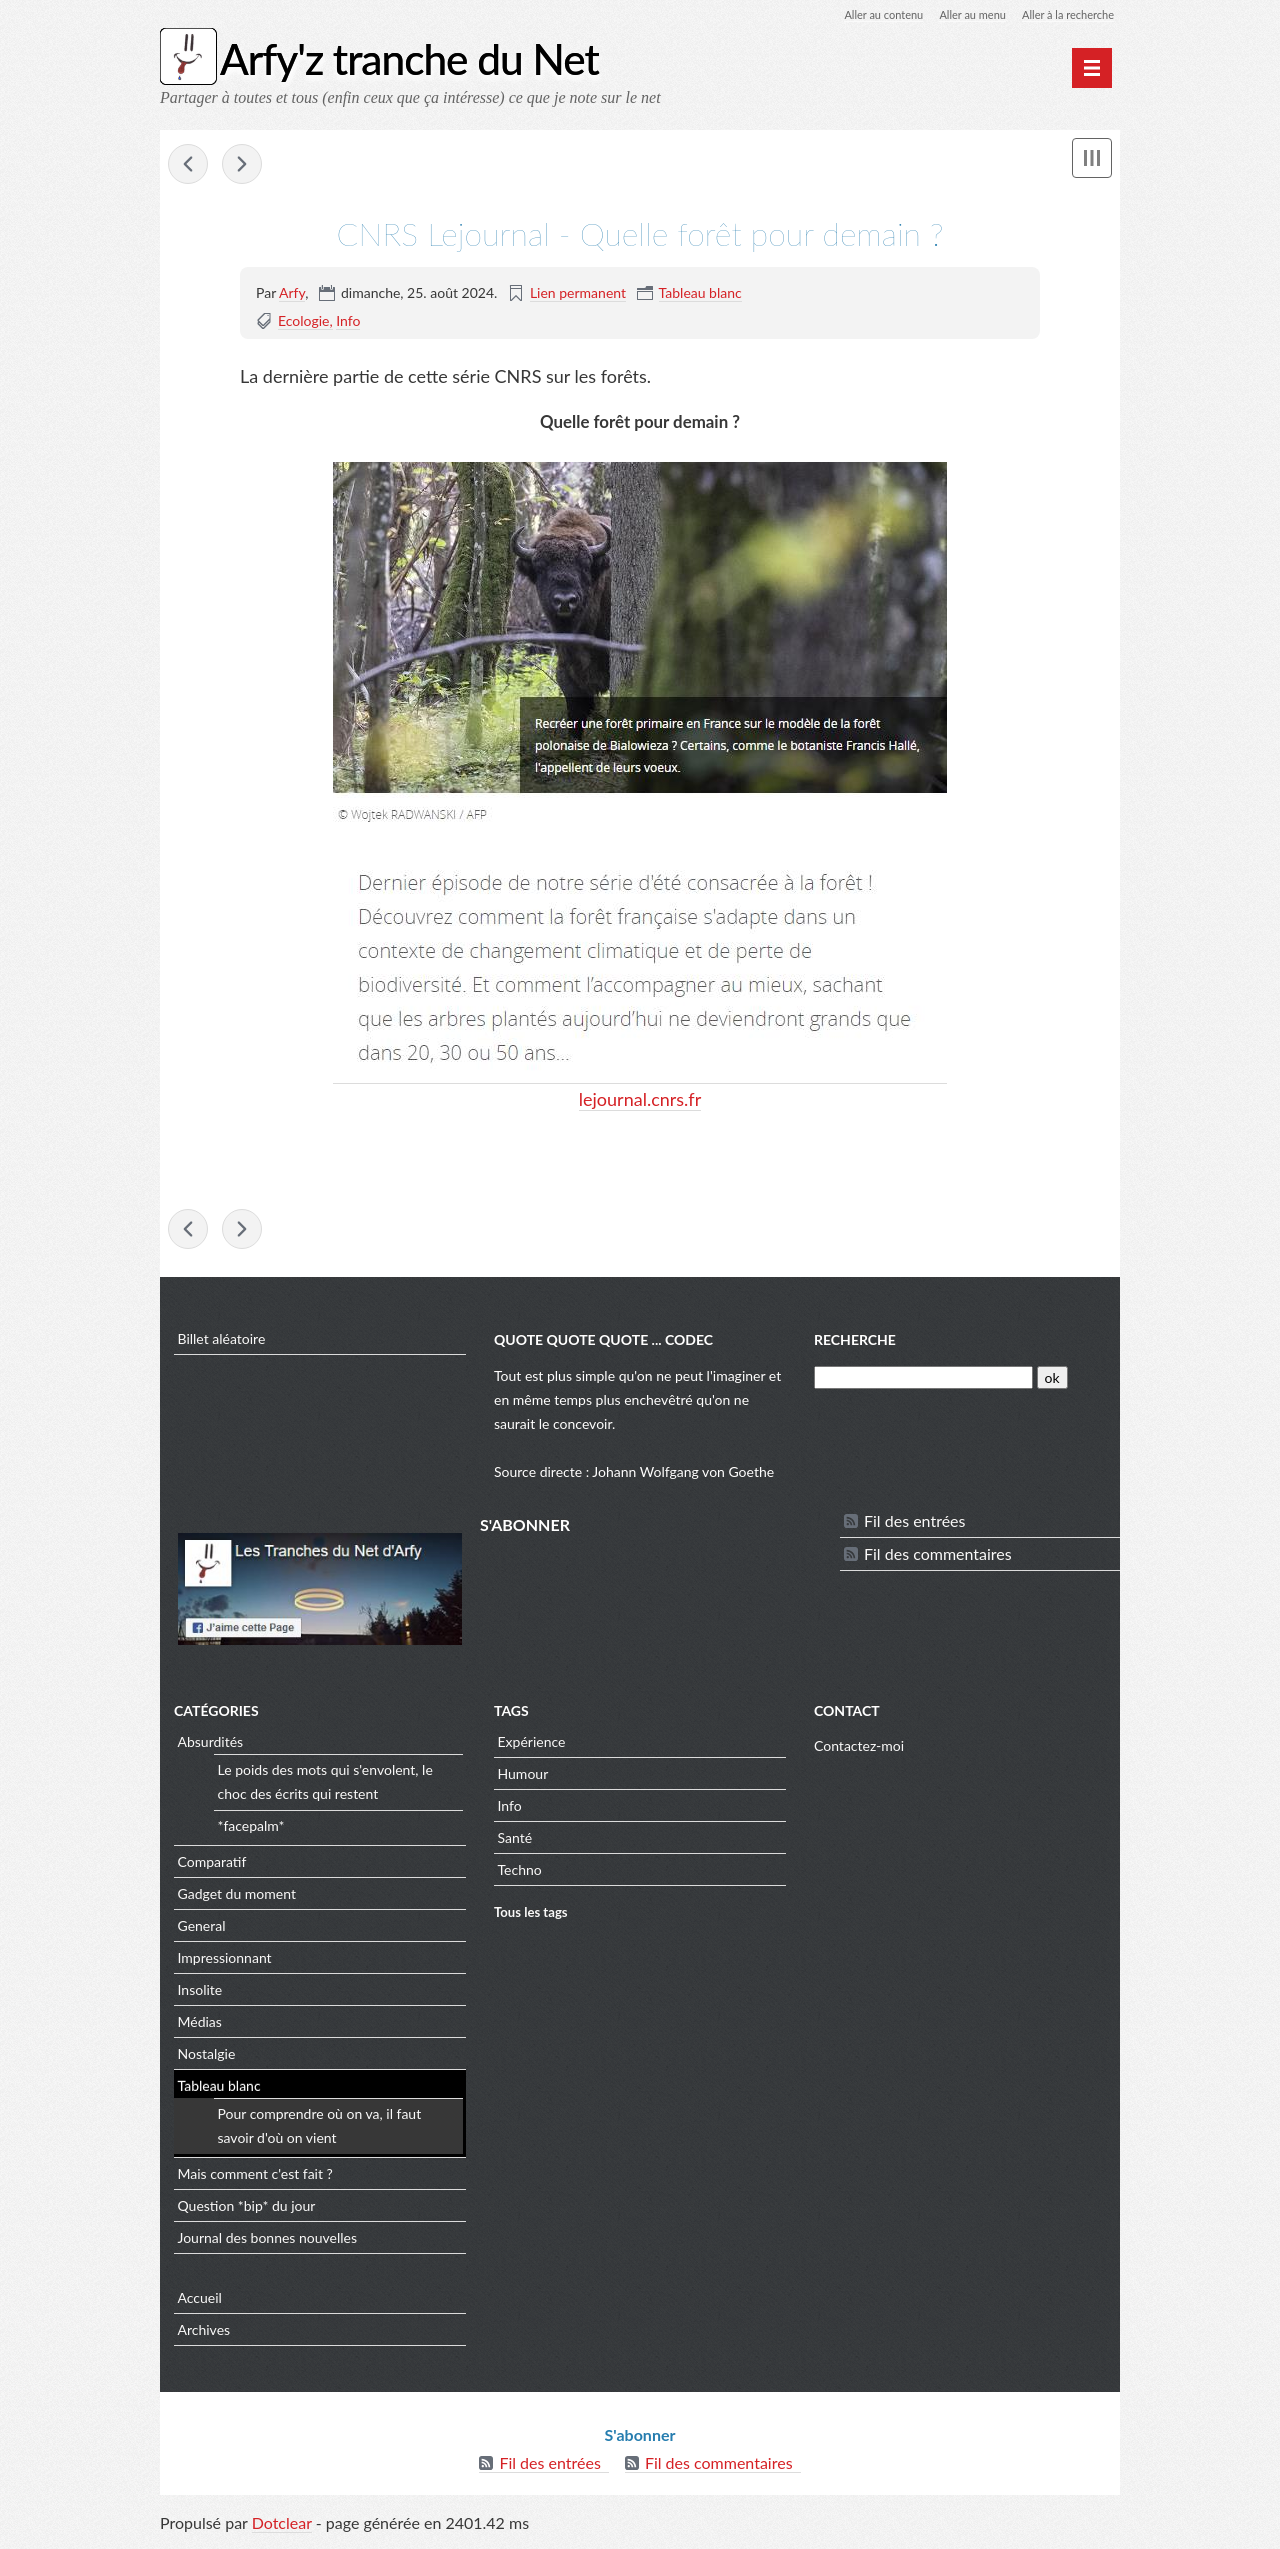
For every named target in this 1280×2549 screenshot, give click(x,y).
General (202, 1930)
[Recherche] (923, 1382)
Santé (515, 1842)
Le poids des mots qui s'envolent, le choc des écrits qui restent (325, 1787)
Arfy (292, 294)
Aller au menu (961, 14)
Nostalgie (207, 2058)
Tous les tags (531, 1918)
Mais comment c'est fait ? (255, 2178)
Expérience (532, 1746)
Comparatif (212, 1866)
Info (348, 322)
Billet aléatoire (222, 1343)
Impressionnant (225, 1962)
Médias (200, 2026)
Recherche (855, 1345)
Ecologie (304, 322)
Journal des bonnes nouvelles (268, 2242)
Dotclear (282, 2528)
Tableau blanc (700, 294)
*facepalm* (251, 1831)
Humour (523, 1778)
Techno (520, 1874)
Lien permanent (578, 294)
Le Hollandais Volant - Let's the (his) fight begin (188, 166)
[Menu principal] (1092, 68)
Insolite (200, 1994)
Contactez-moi (859, 1751)
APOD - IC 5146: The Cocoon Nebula (242, 166)
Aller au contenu (866, 14)
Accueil (200, 2302)
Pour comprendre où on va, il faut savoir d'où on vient (320, 2131)
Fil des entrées (914, 1525)
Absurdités (211, 1746)
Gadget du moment (237, 1898)
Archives (204, 2334)
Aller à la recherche (1064, 14)
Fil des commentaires (938, 1558)
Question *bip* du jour (247, 2210)
